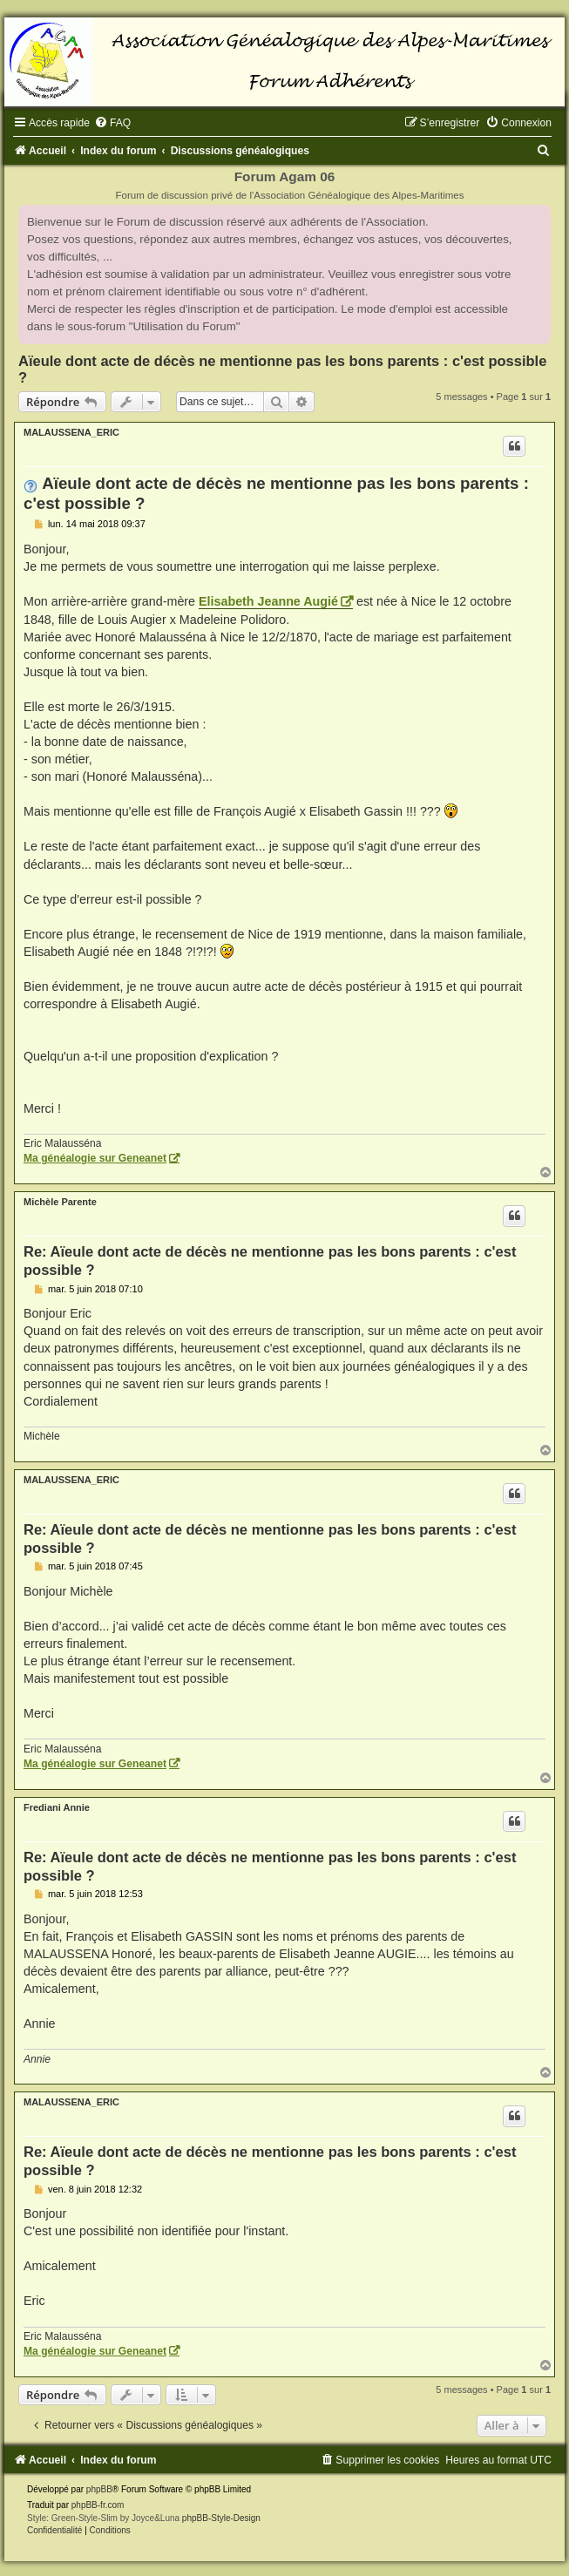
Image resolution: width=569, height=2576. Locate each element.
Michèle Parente (60, 1201)
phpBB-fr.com (98, 2505)
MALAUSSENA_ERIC (71, 432)
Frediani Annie (57, 1807)
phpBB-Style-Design (221, 2518)
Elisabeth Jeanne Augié (268, 601)
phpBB (99, 2489)
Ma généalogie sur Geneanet (95, 1158)
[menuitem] (112, 123)
